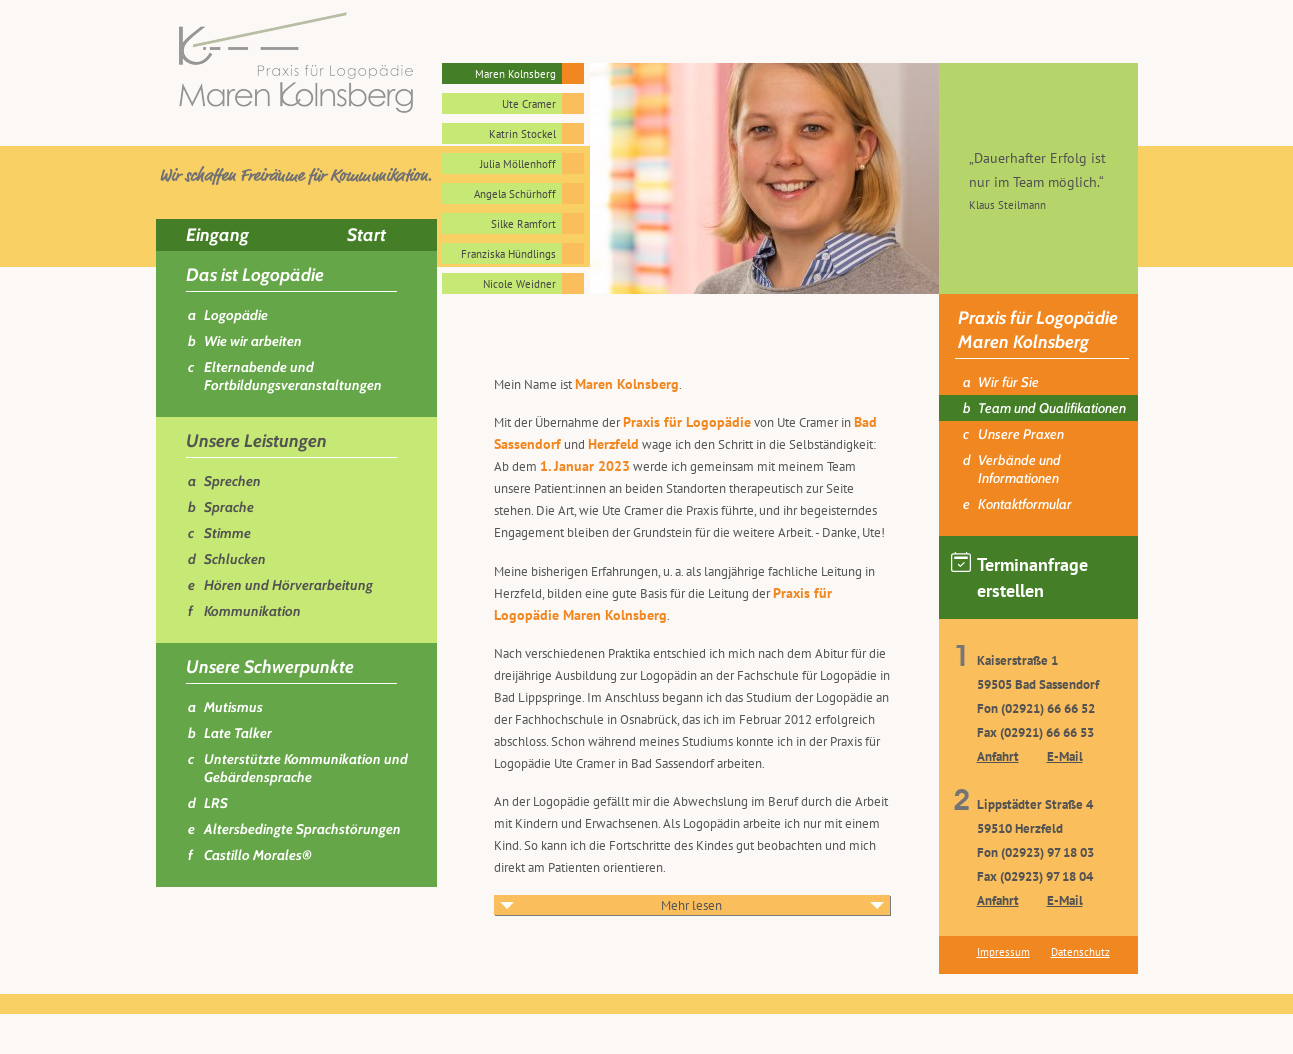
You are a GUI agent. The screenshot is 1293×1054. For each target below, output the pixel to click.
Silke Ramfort (523, 224)
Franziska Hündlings (508, 254)
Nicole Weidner (519, 284)
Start (366, 235)
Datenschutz (1080, 952)
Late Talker (238, 733)
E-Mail (1065, 756)
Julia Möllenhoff (518, 164)
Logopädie (236, 315)
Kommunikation (252, 611)
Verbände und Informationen (1019, 469)
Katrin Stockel (522, 134)
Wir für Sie (1008, 382)
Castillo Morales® (258, 855)
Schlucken (235, 559)
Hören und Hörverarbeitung (288, 585)
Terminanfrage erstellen (1019, 577)
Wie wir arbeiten (253, 341)
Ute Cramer (529, 104)
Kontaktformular (1025, 504)
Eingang (217, 235)
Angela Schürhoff (515, 194)
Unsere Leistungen (256, 441)
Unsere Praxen (1021, 434)
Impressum (1003, 952)
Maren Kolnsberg (515, 74)
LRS (216, 803)
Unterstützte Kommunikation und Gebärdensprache (306, 768)
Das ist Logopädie (255, 275)
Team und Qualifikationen (1052, 408)
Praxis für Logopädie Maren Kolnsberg (1038, 330)
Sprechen (232, 481)
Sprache (229, 507)
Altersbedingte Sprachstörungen (302, 829)
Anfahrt (998, 756)
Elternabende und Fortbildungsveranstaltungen (293, 376)
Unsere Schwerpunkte (270, 667)
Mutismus (233, 707)
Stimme (227, 533)
